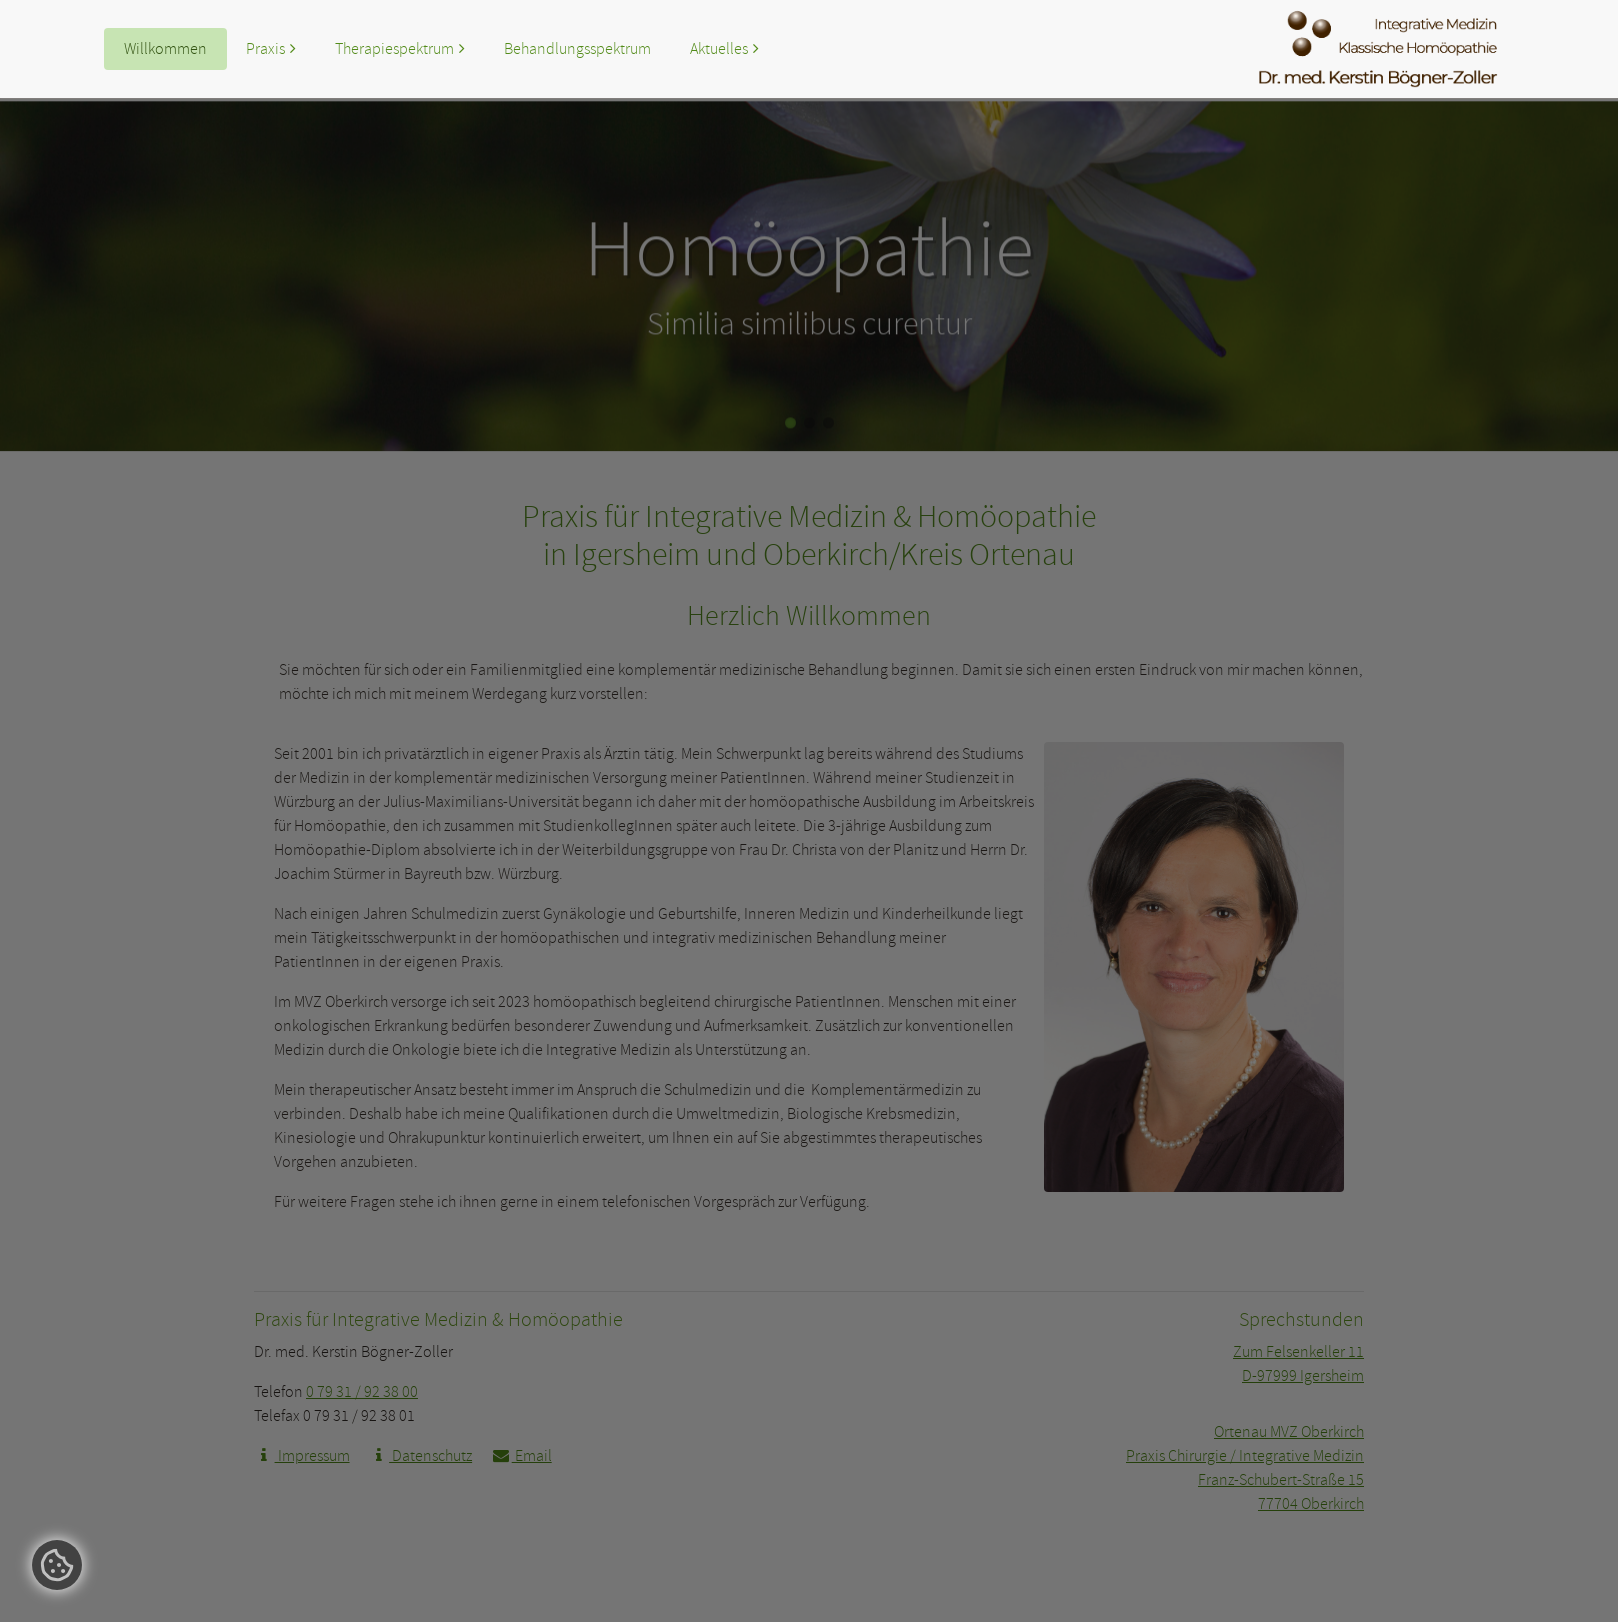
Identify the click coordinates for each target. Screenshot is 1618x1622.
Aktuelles (719, 49)
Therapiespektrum (394, 49)
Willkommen (165, 49)
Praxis (265, 49)
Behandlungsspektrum (577, 49)
